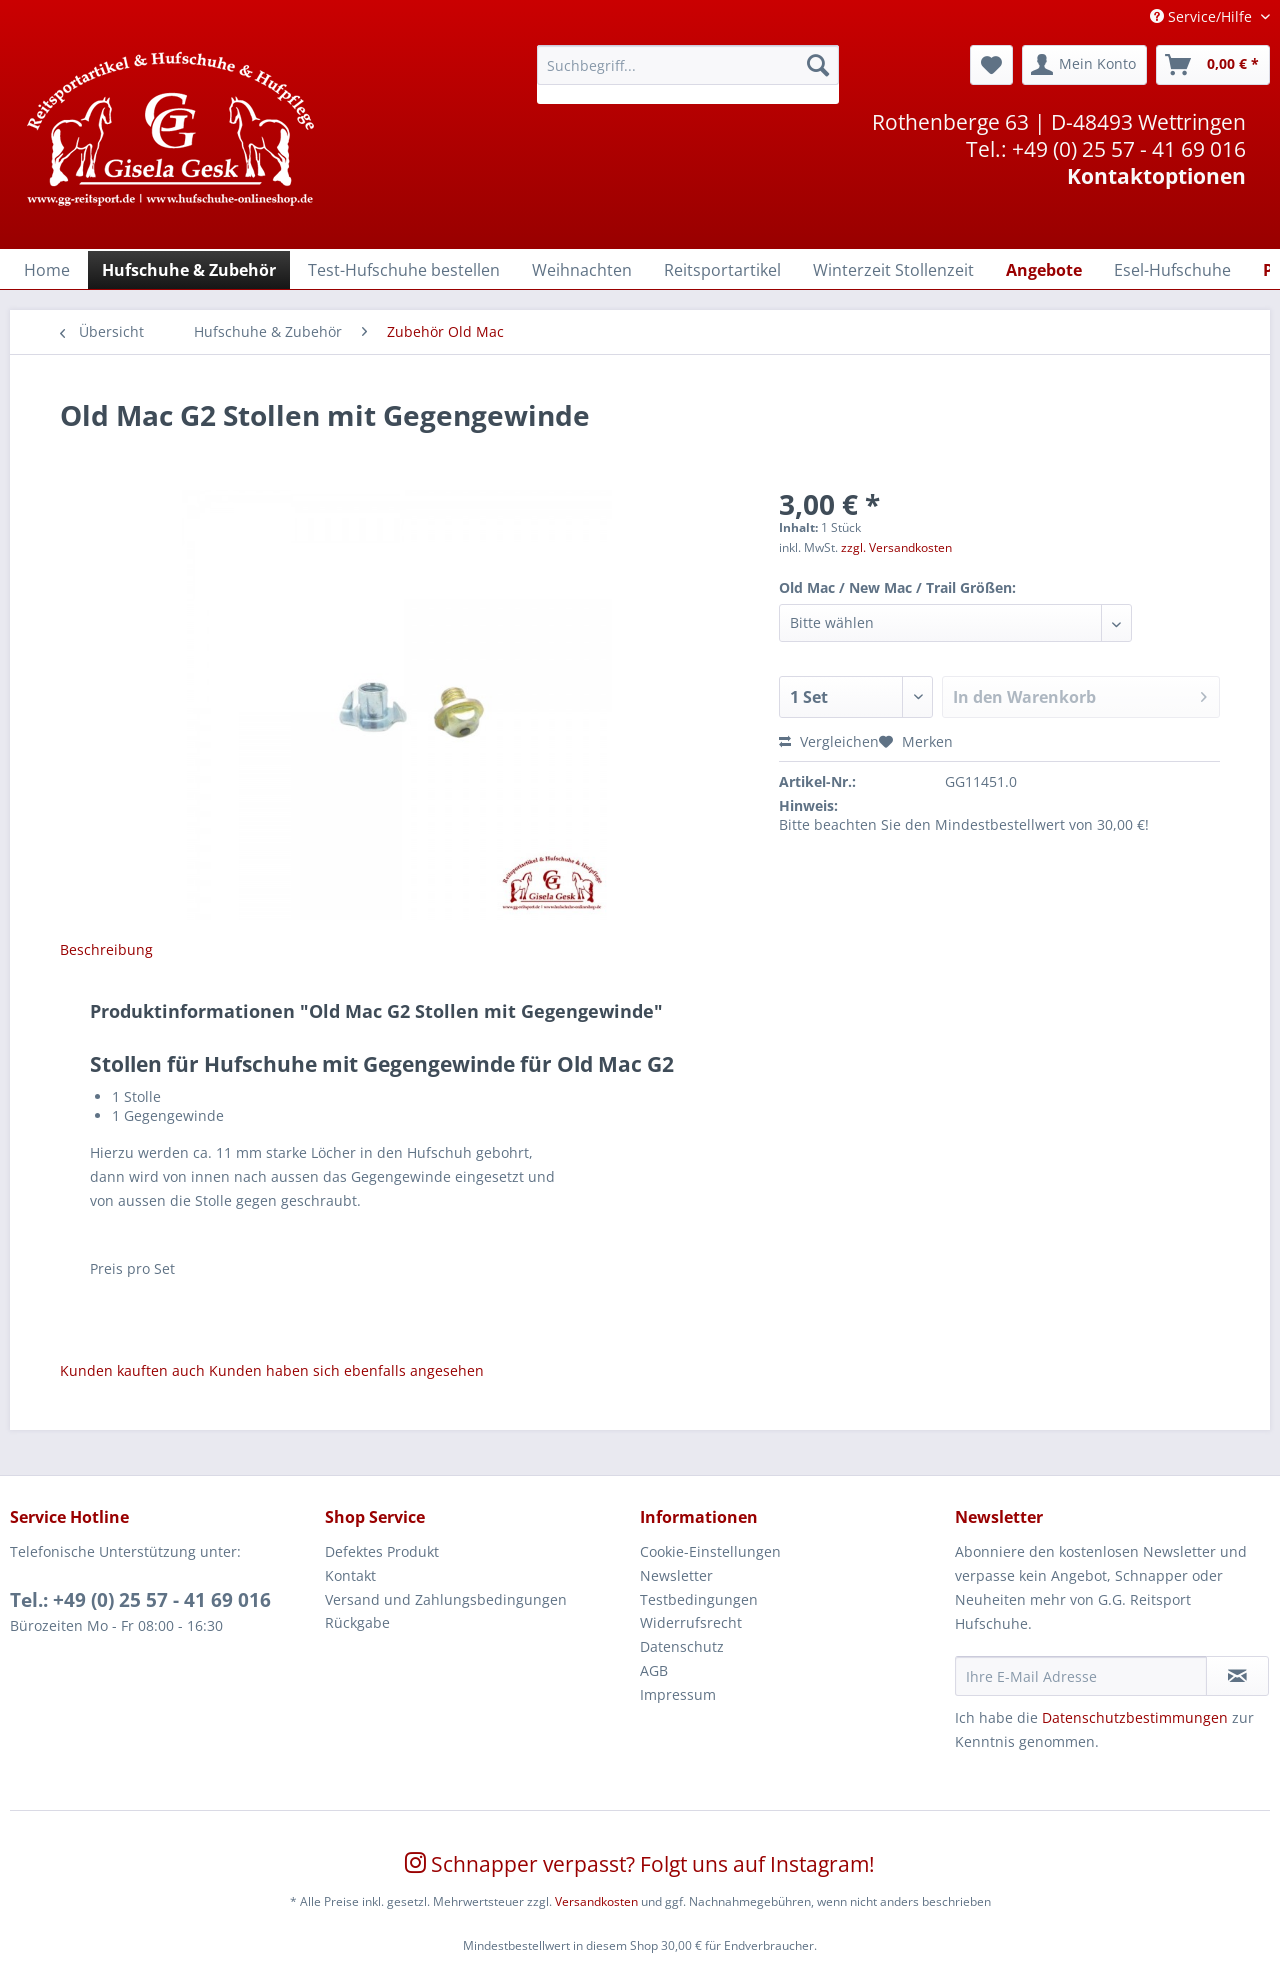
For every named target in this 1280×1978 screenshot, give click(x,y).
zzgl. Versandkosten (896, 547)
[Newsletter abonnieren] (1237, 1676)
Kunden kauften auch (132, 1370)
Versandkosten (596, 1901)
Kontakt (350, 1575)
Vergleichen (829, 741)
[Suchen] (818, 65)
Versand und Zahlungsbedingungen (446, 1599)
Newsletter (676, 1575)
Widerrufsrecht (691, 1622)
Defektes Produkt (382, 1551)
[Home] (47, 270)
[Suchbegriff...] (688, 65)
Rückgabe (357, 1622)
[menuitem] (688, 74)
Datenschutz (682, 1646)
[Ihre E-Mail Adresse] (1081, 1676)
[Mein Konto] (1084, 65)
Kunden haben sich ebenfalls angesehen (346, 1370)
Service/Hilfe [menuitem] (1203, 16)
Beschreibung (106, 949)
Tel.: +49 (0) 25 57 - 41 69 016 (140, 1600)
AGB (654, 1670)
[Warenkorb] (1213, 65)
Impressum (678, 1694)
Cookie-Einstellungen (710, 1551)
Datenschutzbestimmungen (1135, 1717)
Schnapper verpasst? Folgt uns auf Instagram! (640, 1864)
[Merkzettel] (991, 65)
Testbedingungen (699, 1599)
